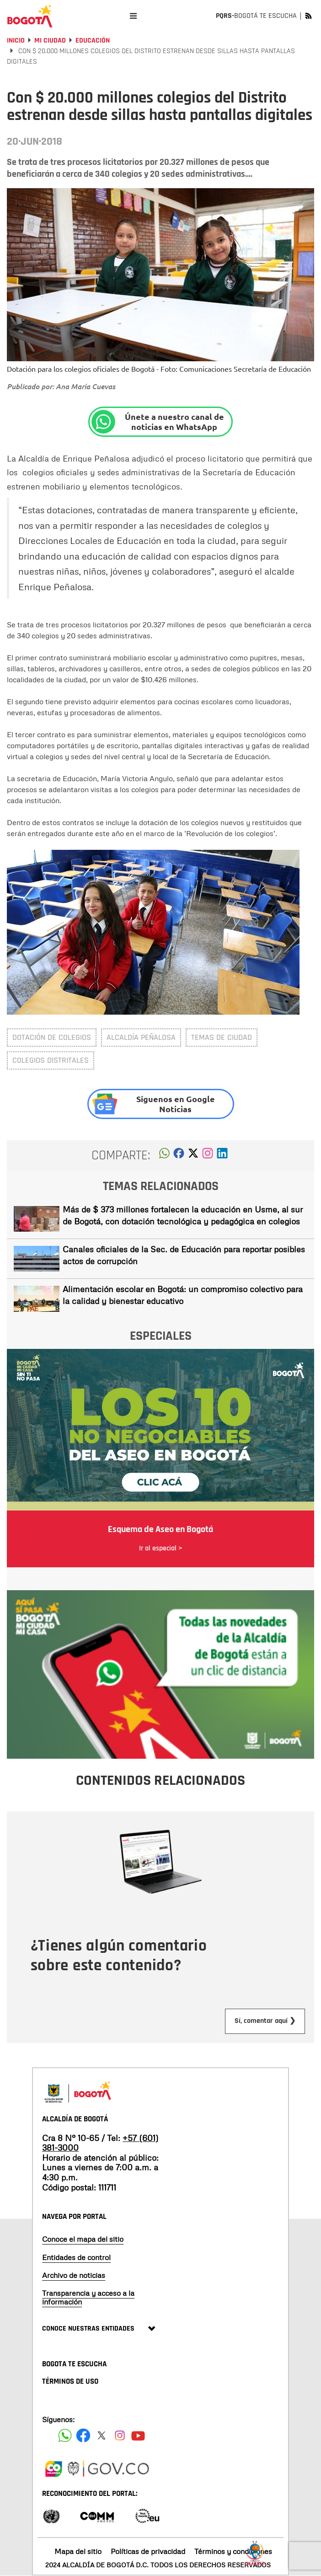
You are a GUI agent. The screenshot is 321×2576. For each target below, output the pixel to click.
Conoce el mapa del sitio (82, 2239)
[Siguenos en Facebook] (65, 2435)
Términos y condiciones (233, 2551)
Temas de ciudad (221, 1037)
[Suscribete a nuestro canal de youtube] (138, 2435)
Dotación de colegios (51, 1037)
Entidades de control (76, 2257)
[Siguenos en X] (101, 2435)
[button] (164, 1156)
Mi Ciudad (50, 40)
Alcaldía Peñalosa (141, 1037)
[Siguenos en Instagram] (120, 2435)
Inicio (16, 40)
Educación (92, 40)
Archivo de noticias (73, 2275)
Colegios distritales (50, 1060)
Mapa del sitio (78, 2551)
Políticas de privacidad (148, 2551)
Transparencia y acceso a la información (88, 2297)
